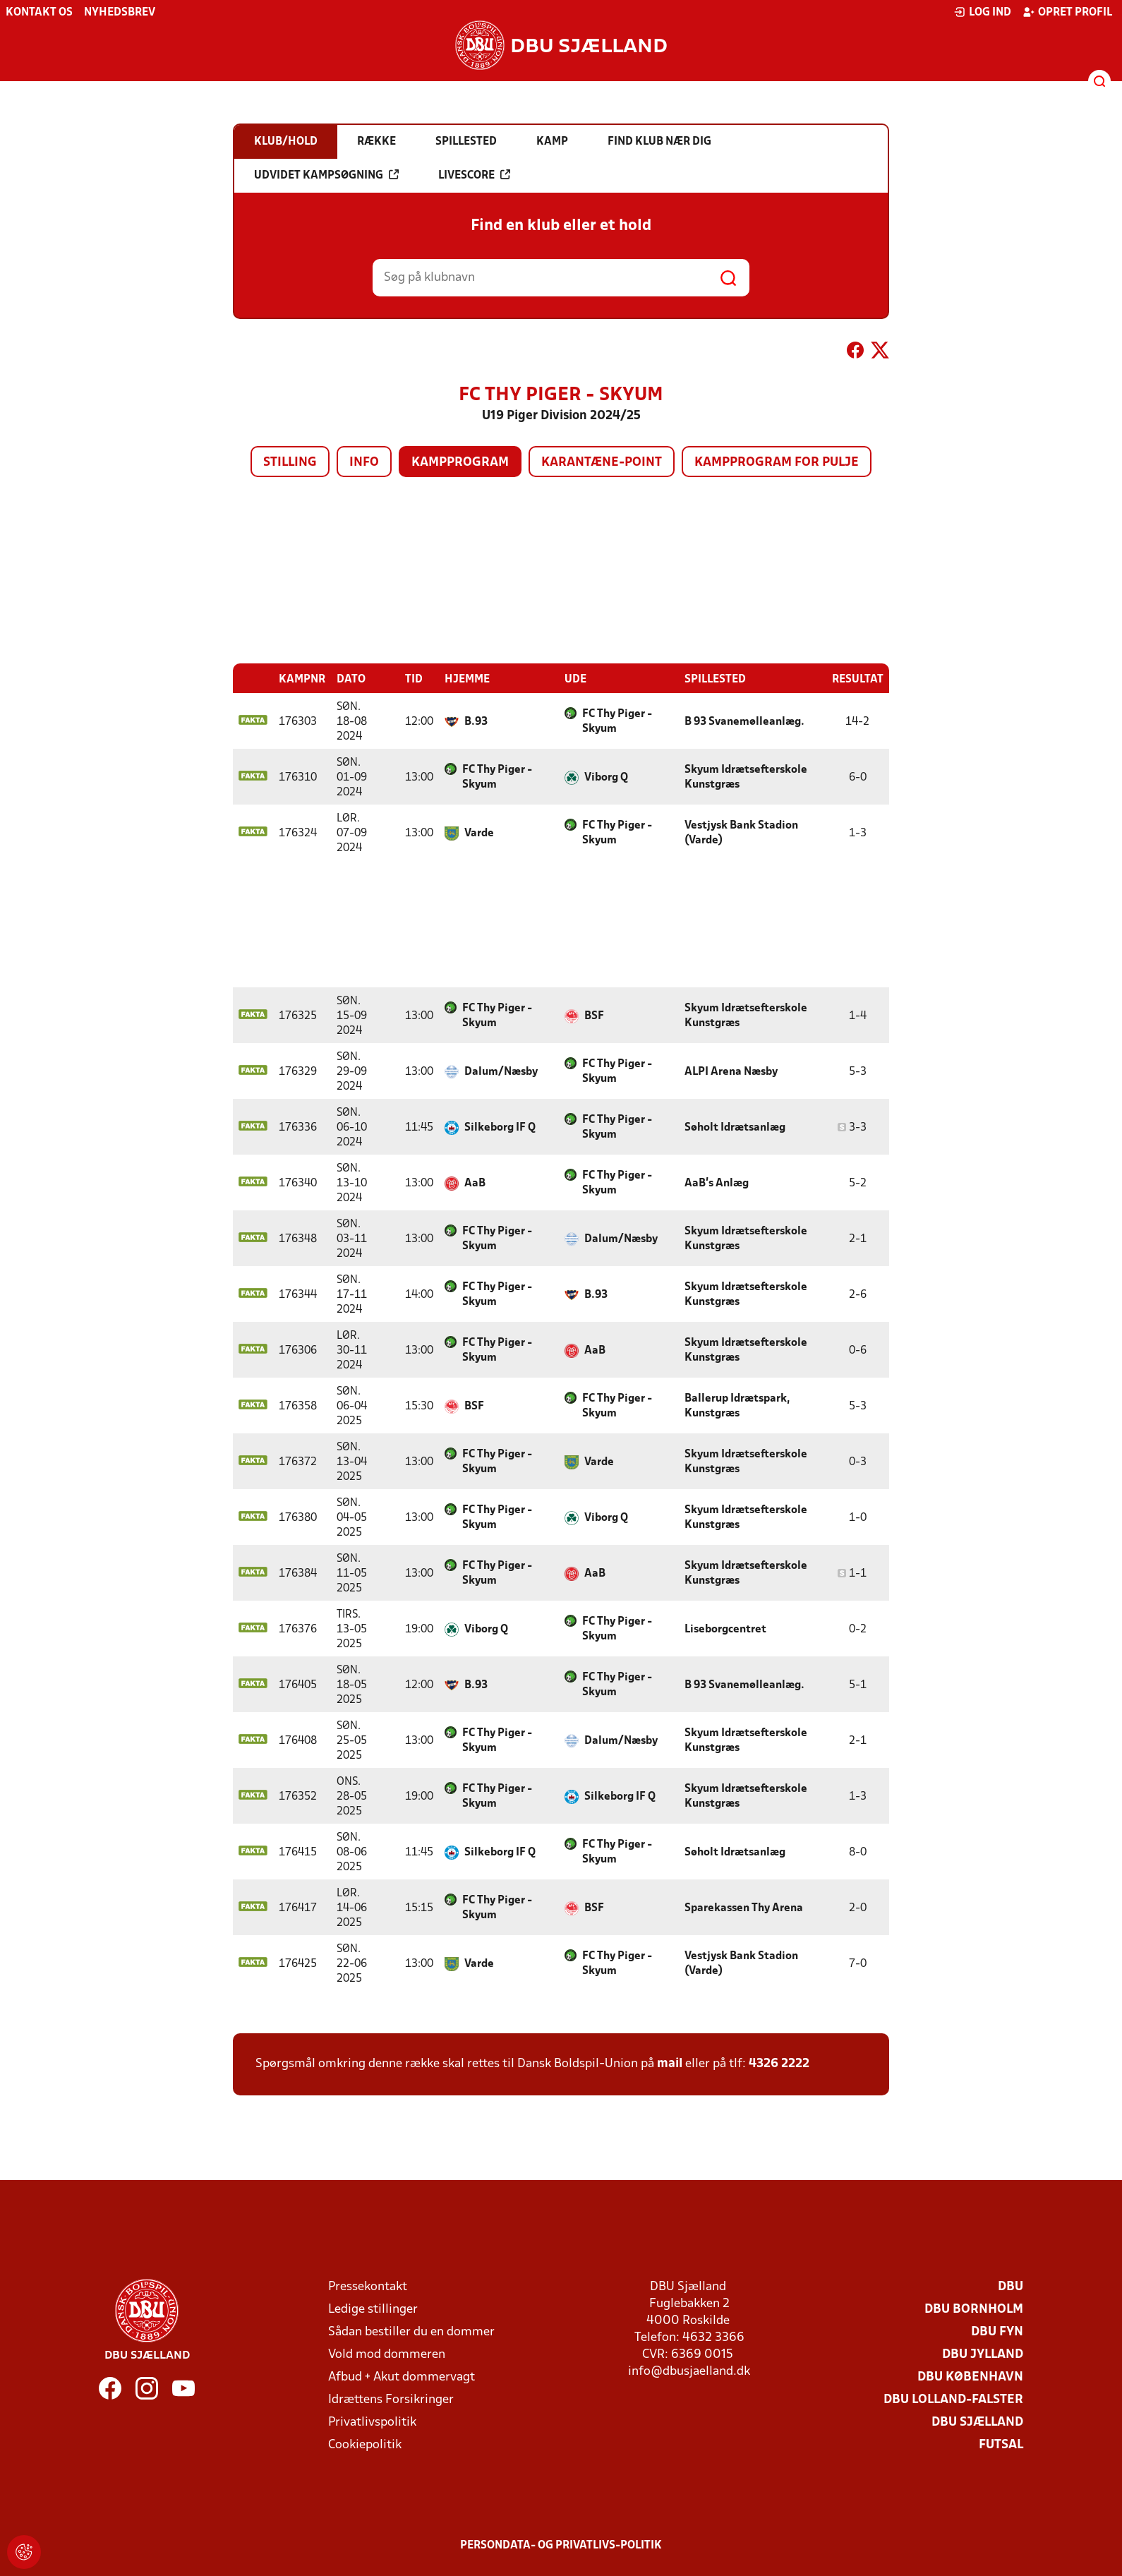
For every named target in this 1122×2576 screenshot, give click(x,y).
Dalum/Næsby (501, 1072)
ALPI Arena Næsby (731, 1072)
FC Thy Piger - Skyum (617, 721)
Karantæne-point (601, 463)
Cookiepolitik (365, 2445)
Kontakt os (39, 13)
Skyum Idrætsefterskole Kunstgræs (745, 777)
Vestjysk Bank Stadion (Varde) (741, 833)
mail (669, 2064)
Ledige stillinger (373, 2310)
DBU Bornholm (973, 2310)
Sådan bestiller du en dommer (411, 2332)
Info (364, 463)
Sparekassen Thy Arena (743, 1908)
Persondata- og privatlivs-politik (561, 2546)
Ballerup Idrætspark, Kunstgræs (737, 1406)
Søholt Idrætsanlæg (734, 1128)
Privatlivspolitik (372, 2422)
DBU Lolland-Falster (953, 2400)
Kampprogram (460, 463)
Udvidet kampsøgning (326, 175)
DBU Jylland (982, 2355)
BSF (594, 1016)
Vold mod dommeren (386, 2355)
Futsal (1001, 2445)
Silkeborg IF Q (500, 1128)
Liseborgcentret (725, 1630)
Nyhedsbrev (119, 13)
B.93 (476, 722)
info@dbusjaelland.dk (689, 2372)
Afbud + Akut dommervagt (401, 2377)
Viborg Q (606, 778)
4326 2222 (779, 2064)
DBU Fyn (997, 2332)
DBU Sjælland (977, 2422)
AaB (474, 1183)
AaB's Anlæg (716, 1183)
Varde (479, 833)
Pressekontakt (367, 2287)
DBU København (970, 2377)
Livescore (474, 175)
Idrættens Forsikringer (391, 2400)
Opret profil (1067, 12)
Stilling (290, 463)
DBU (1010, 2287)
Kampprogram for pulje (776, 463)
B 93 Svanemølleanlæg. (744, 722)
